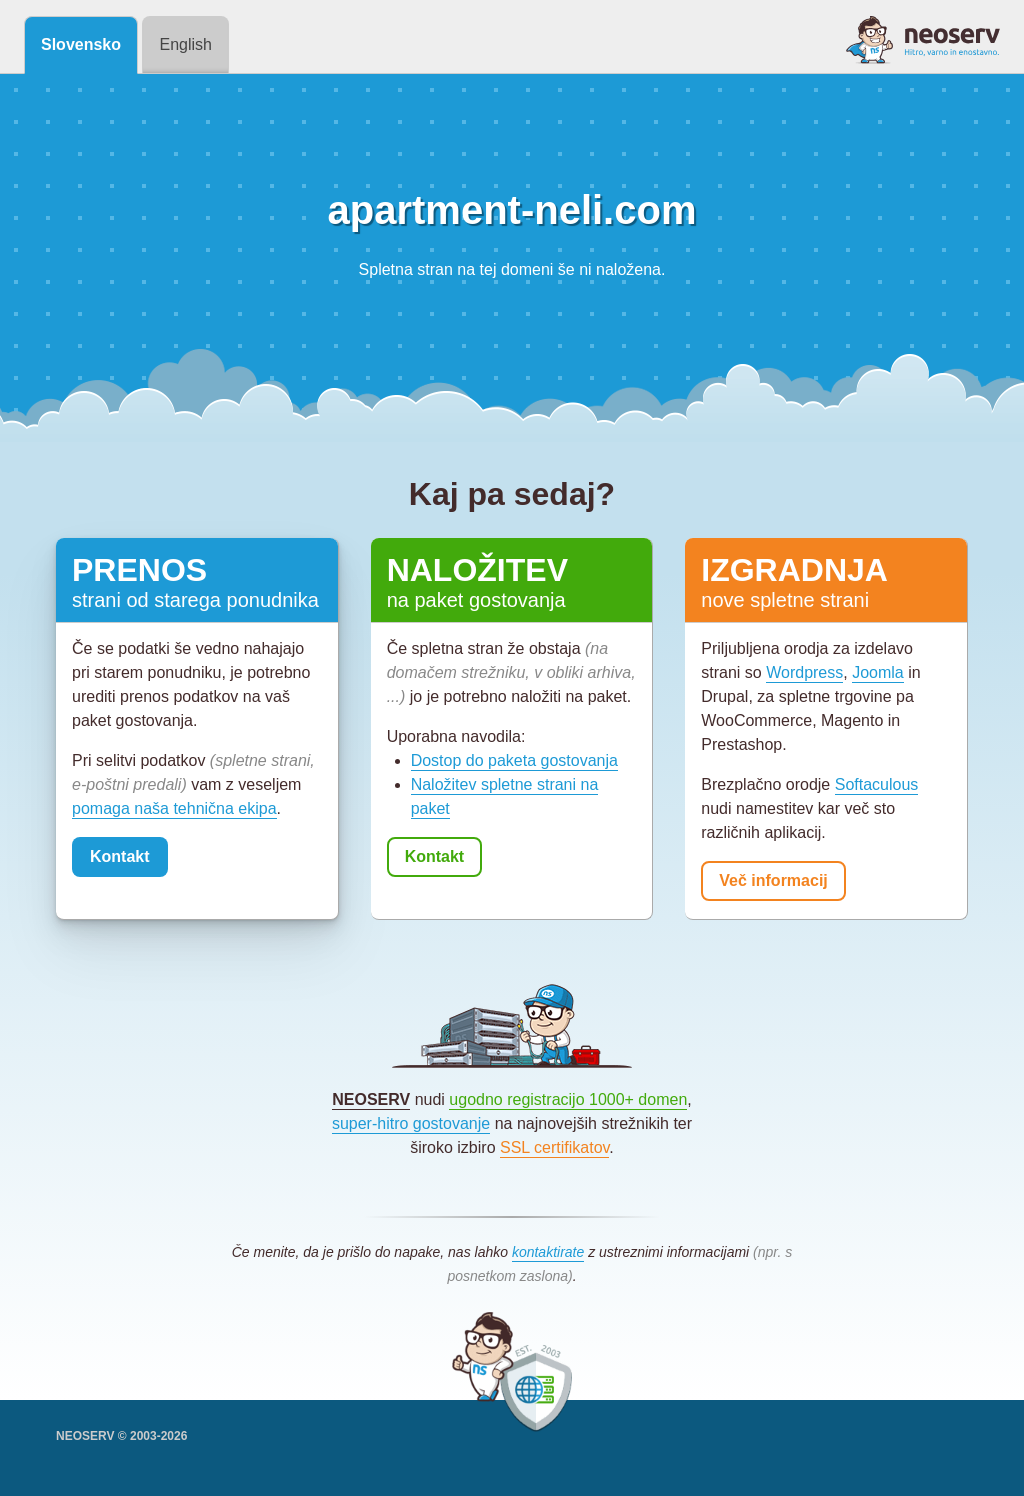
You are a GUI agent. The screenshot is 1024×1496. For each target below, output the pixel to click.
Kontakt (120, 856)
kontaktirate (548, 1252)
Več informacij (773, 880)
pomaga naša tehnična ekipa (174, 808)
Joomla (878, 672)
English (185, 44)
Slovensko (81, 44)
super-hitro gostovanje (411, 1123)
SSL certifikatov (554, 1147)
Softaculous (877, 784)
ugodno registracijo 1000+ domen (568, 1099)
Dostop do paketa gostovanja (514, 760)
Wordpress (804, 672)
